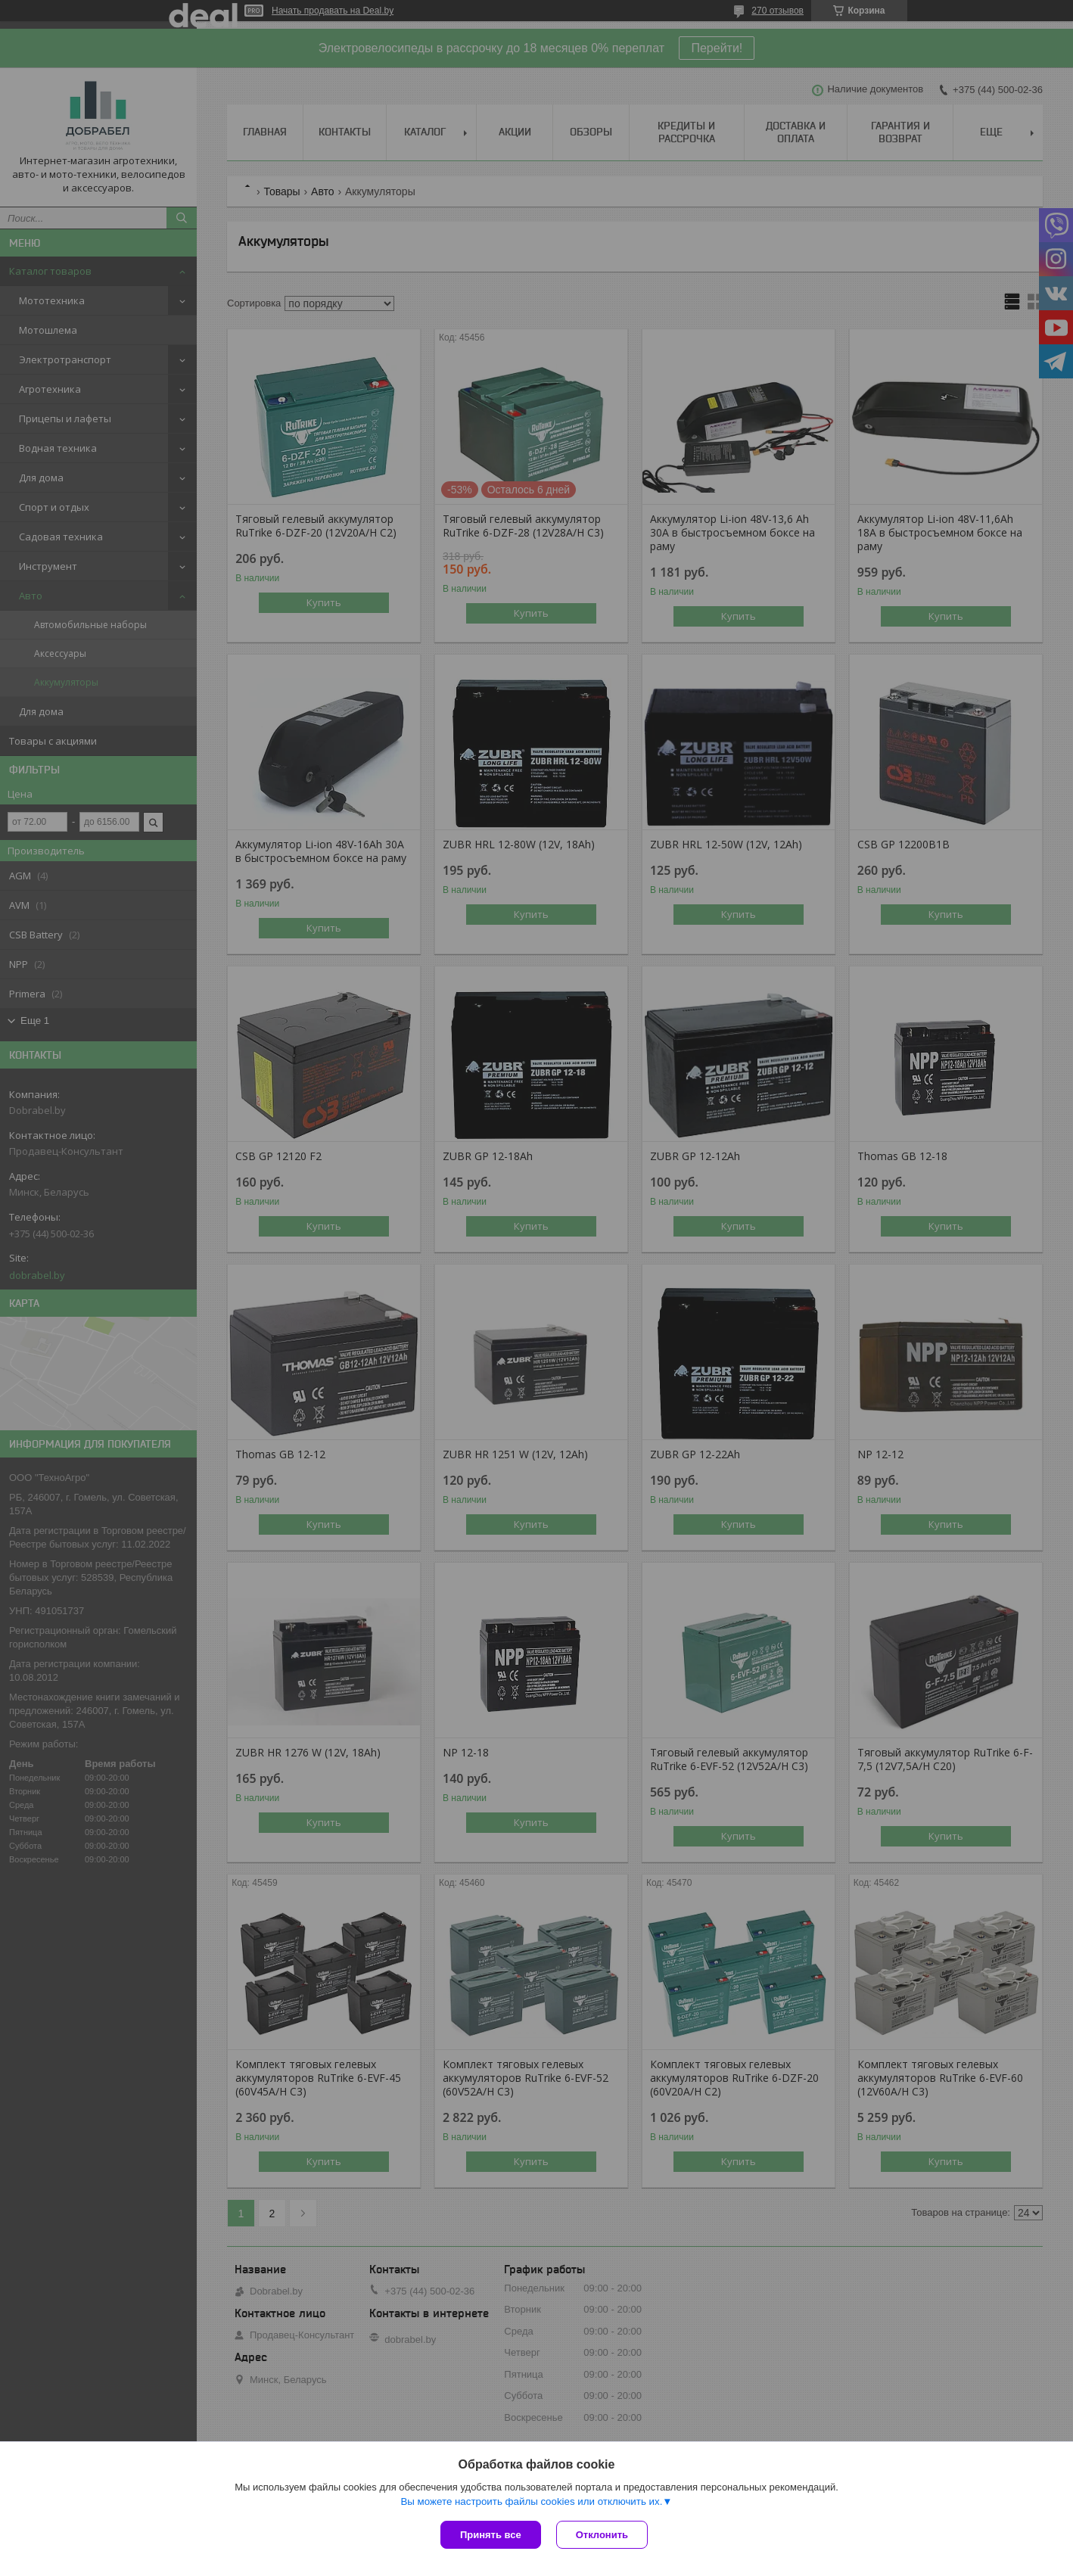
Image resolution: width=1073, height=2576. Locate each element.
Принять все (490, 2534)
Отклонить (602, 2534)
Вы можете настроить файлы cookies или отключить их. (531, 2501)
